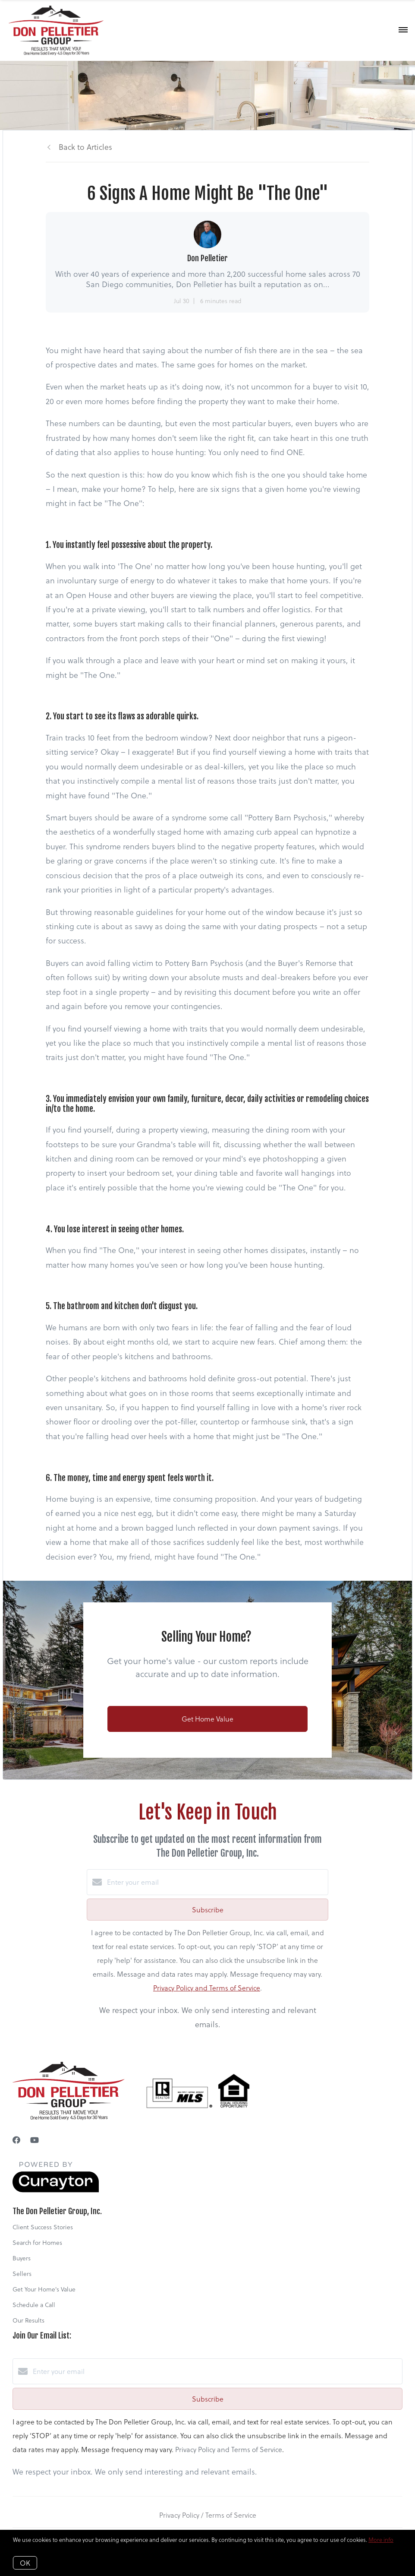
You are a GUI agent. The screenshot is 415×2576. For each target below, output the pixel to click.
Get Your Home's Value (44, 2289)
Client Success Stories (43, 2226)
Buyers (22, 2258)
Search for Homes (37, 2242)
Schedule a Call (34, 2304)
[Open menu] (403, 30)
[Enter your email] (216, 1882)
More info (380, 2539)
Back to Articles (85, 146)
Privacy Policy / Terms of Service (207, 2515)
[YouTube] (34, 2140)
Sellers (22, 2273)
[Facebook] (16, 2140)
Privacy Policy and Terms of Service (206, 1988)
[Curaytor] (56, 2190)
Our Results (28, 2320)
